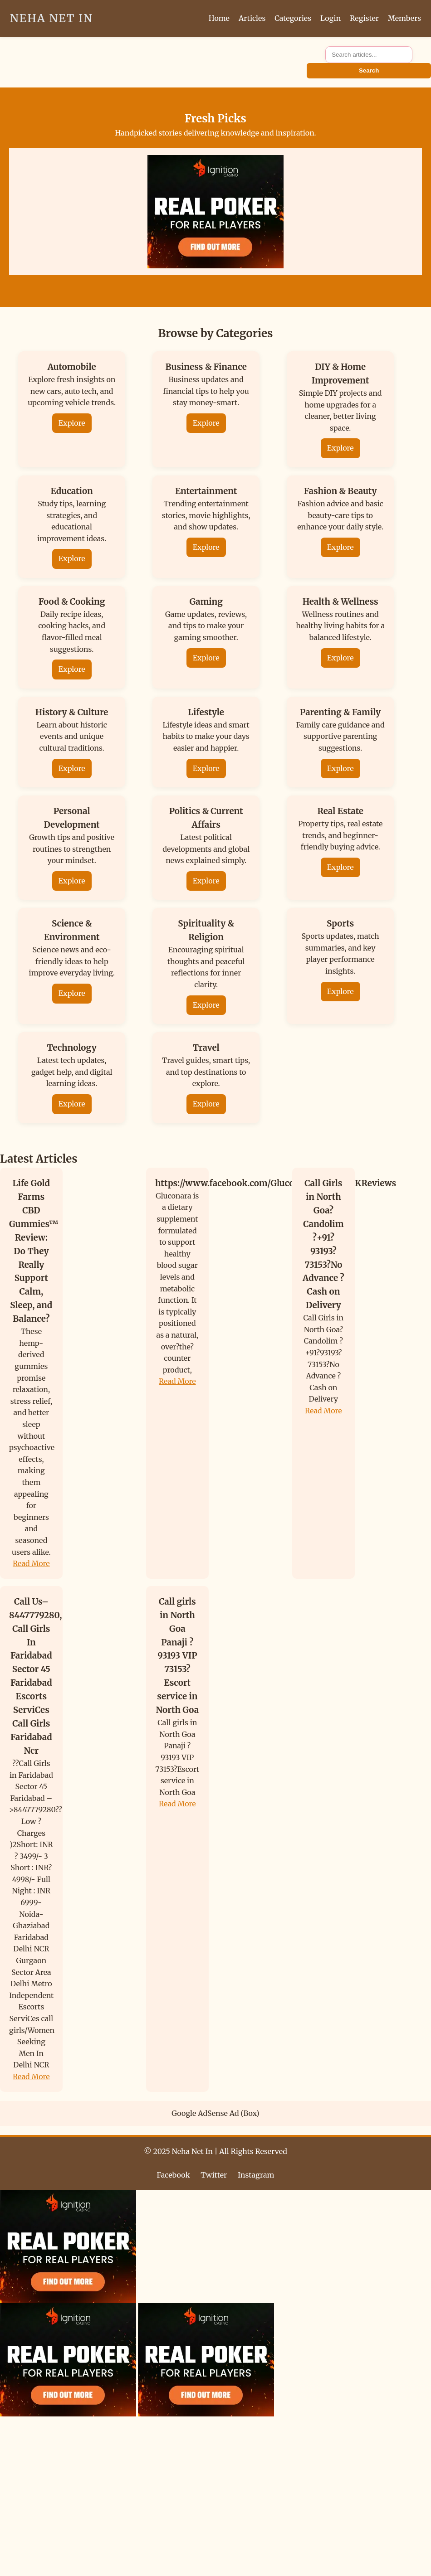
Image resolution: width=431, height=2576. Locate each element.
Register (364, 18)
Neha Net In (51, 18)
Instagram (256, 2174)
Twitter (214, 2174)
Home (219, 18)
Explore (72, 422)
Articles (252, 18)
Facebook (173, 2174)
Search (369, 70)
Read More (31, 1563)
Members (404, 18)
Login (330, 18)
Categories (292, 18)
